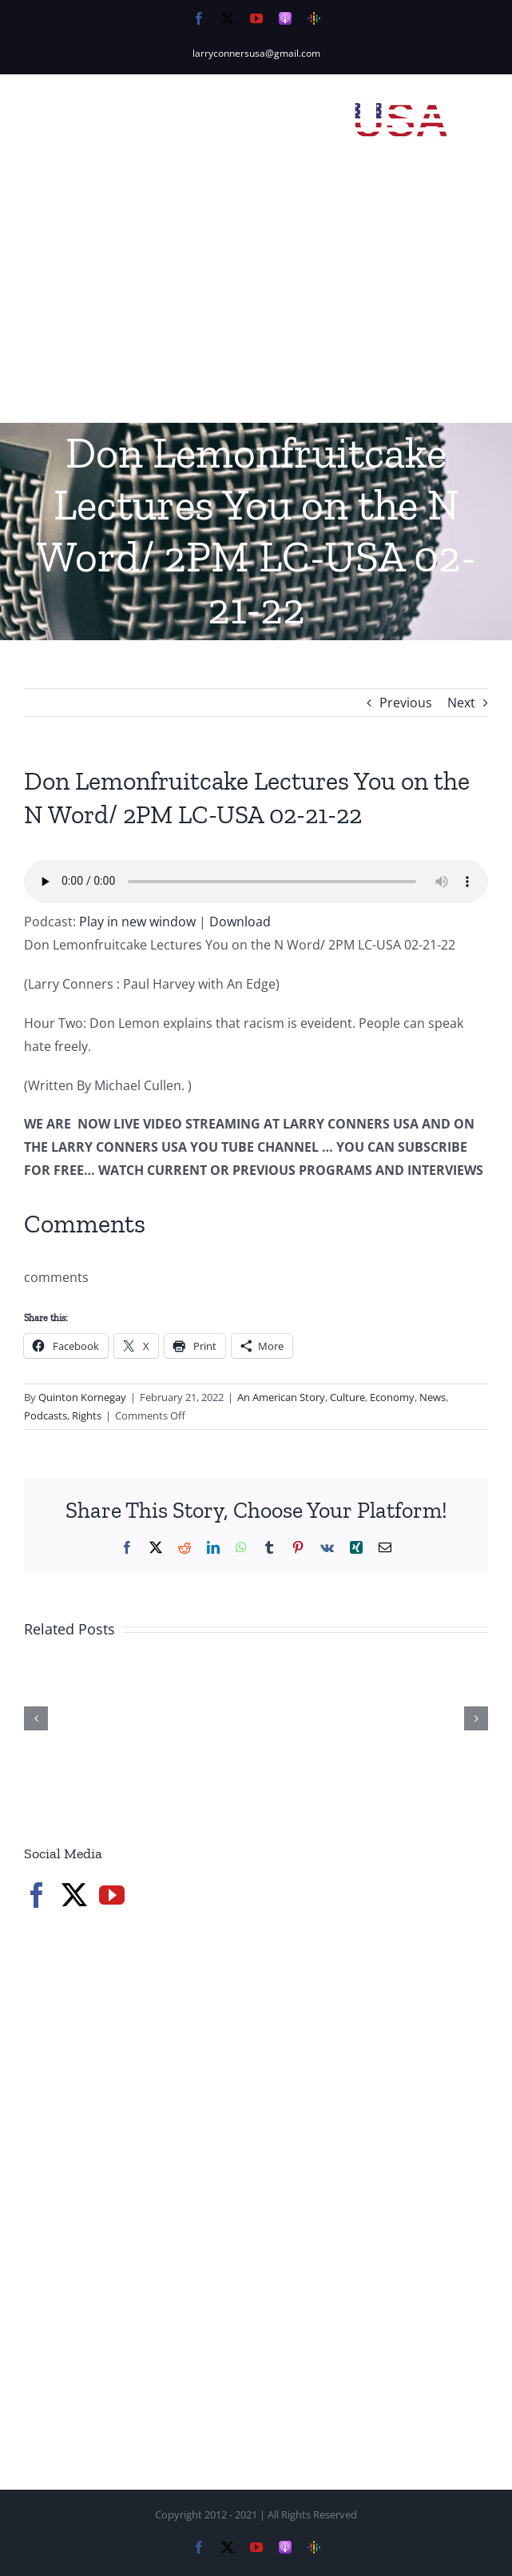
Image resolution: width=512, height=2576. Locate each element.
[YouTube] (112, 1895)
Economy (392, 1397)
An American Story (281, 1397)
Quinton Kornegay (82, 1397)
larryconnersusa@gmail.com (256, 53)
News (432, 1397)
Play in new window (137, 921)
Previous (405, 702)
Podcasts (45, 1415)
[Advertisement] (256, 303)
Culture (347, 1397)
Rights (86, 1415)
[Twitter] (74, 1895)
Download (240, 921)
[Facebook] (37, 1895)
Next (461, 702)
